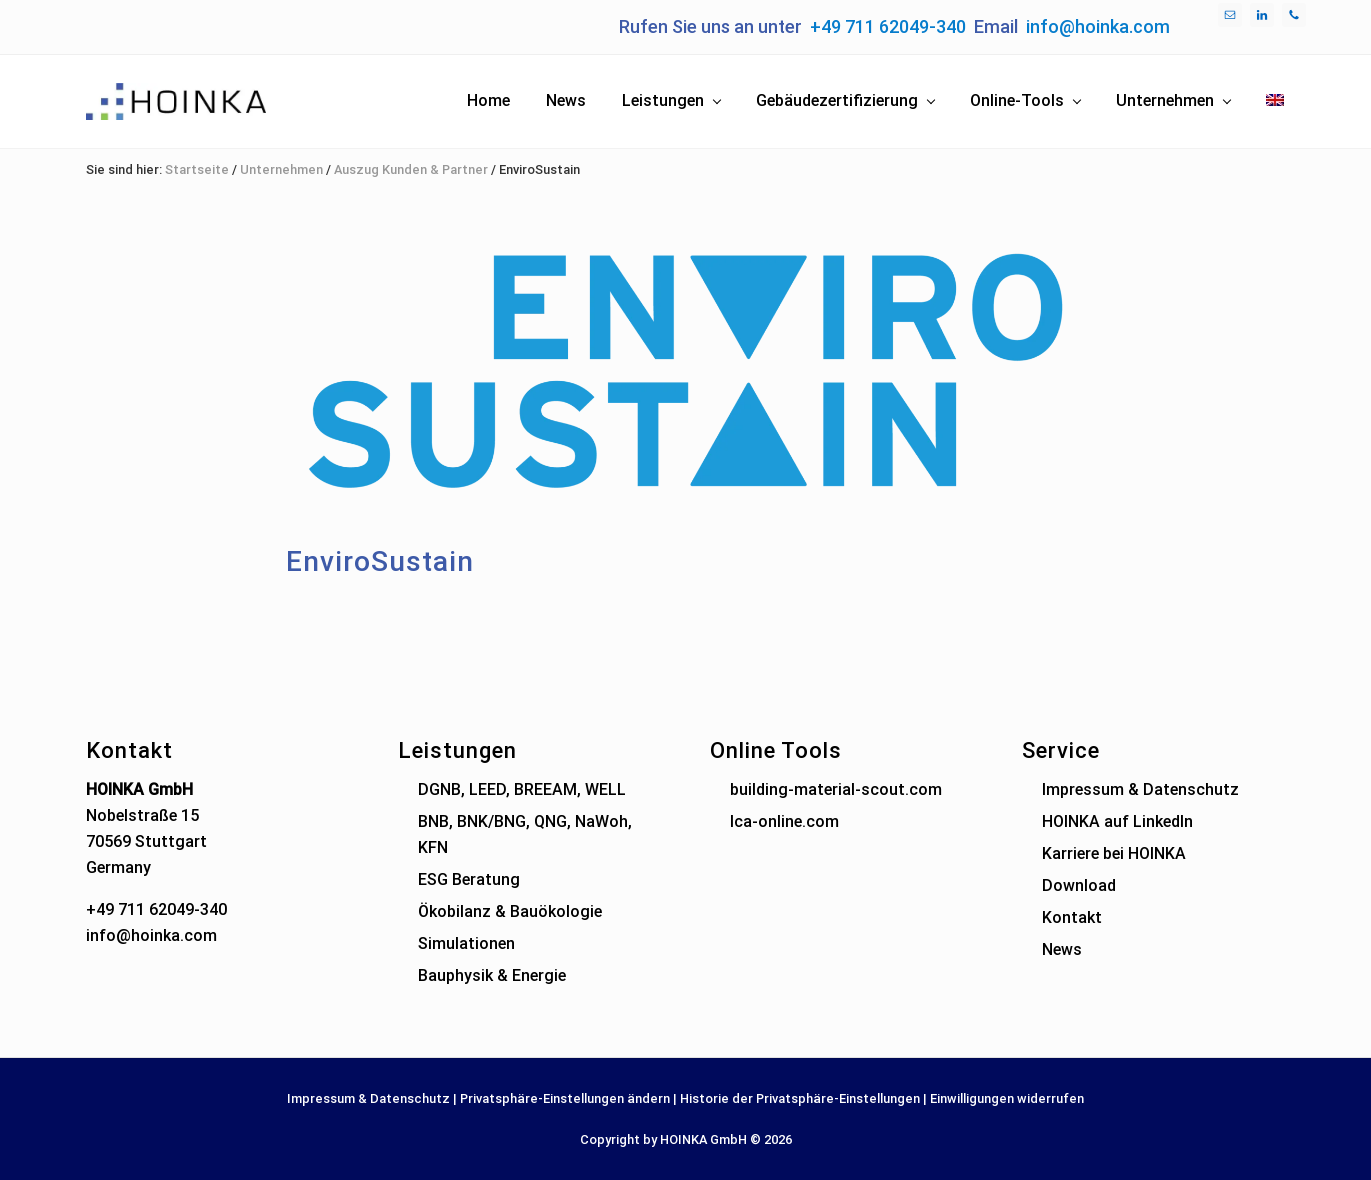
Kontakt (1072, 917)
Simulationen (466, 943)
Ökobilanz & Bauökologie (510, 911)
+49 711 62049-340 (888, 26)
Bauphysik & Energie (492, 975)
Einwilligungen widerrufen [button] (1007, 1098)
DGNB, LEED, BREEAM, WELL (522, 789)
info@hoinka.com (1098, 26)
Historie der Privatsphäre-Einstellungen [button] (800, 1098)
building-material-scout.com (836, 789)
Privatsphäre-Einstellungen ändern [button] (565, 1098)
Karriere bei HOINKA (1114, 853)
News (1062, 949)
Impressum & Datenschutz (1140, 789)
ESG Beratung (469, 879)
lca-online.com (784, 821)
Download (1079, 885)
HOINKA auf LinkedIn (1117, 821)
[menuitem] (1275, 101)
